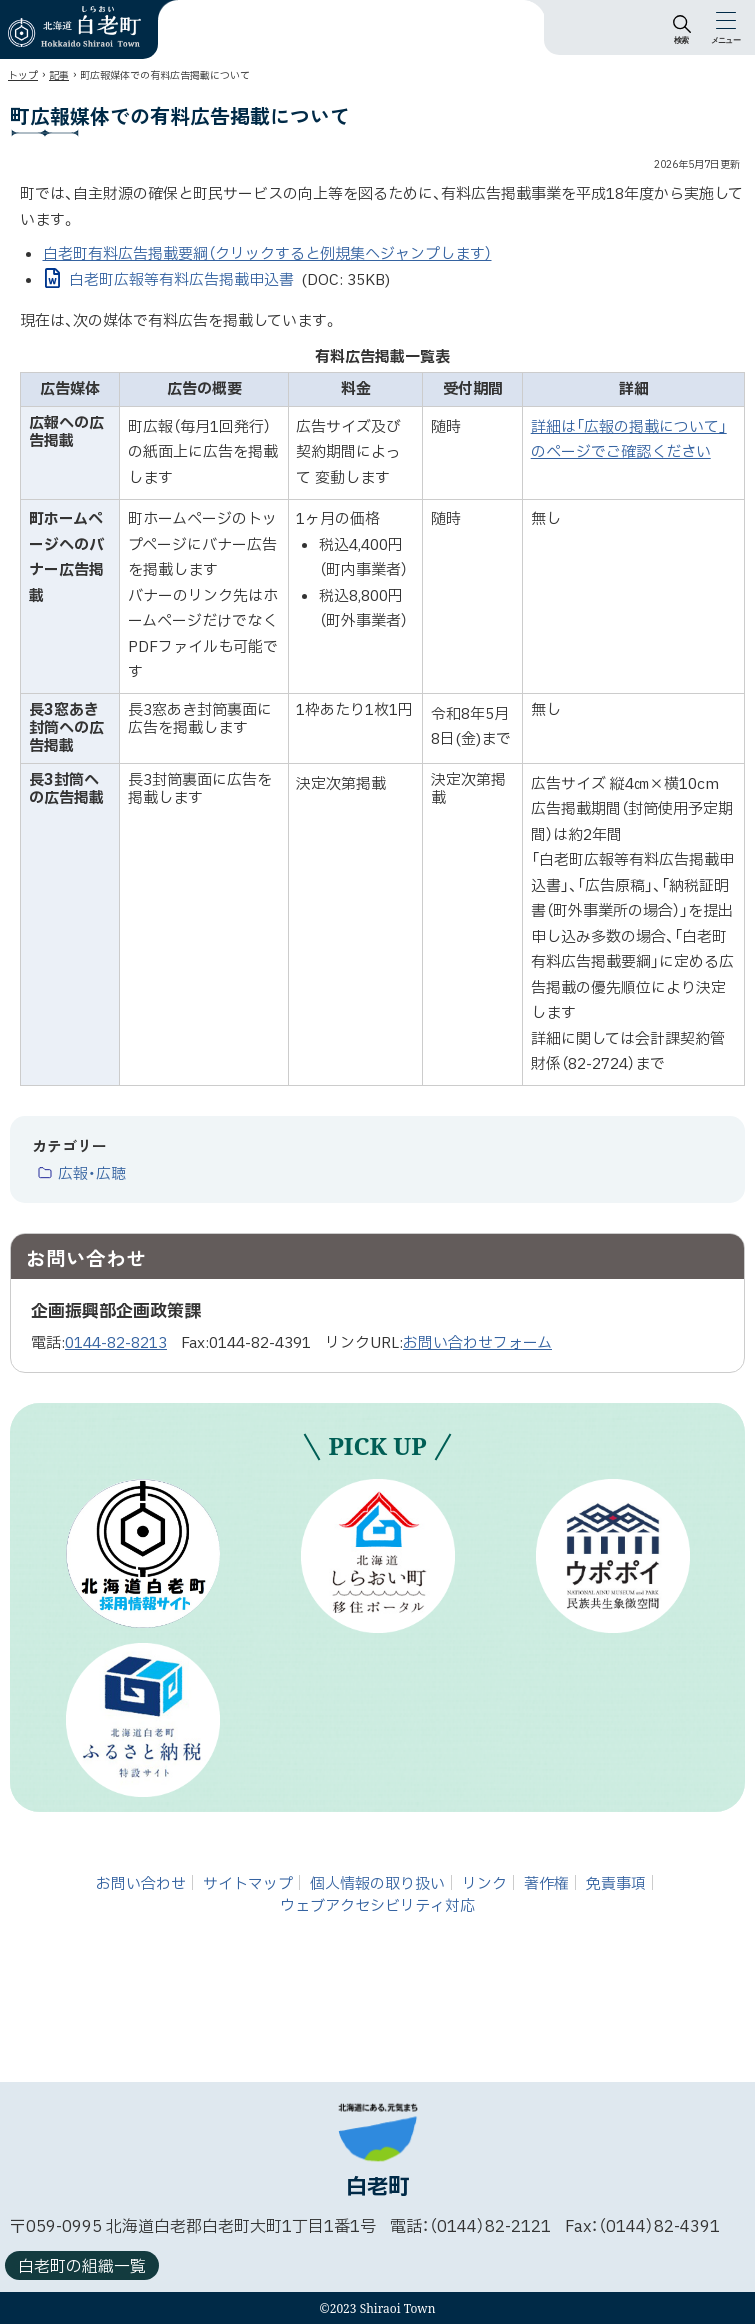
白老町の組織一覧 (82, 2267)
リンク (484, 1883)
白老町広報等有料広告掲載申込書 (230, 281)
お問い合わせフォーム (477, 1343)
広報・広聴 (92, 1175)
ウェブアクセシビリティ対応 (377, 1906)
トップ (23, 75)
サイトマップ (248, 1883)
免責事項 (616, 1883)
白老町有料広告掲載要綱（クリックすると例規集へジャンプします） (267, 254)
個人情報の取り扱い (377, 1883)
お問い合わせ (141, 1883)
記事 (59, 75)
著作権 (546, 1883)
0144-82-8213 (116, 1343)
